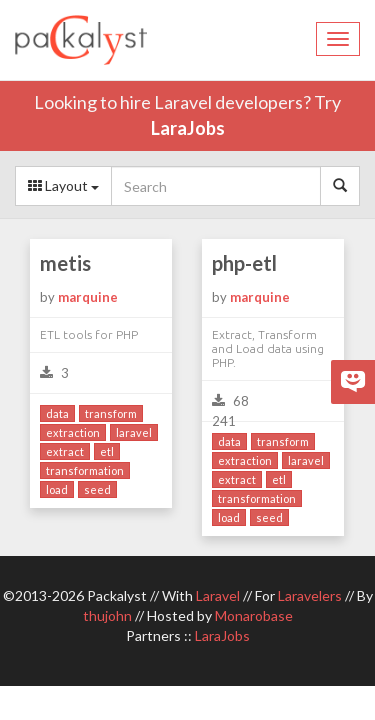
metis (65, 263)
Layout (63, 185)
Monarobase (254, 615)
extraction (73, 432)
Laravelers (310, 595)
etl (107, 451)
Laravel (218, 595)
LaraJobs (188, 128)
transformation (85, 470)
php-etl (244, 263)
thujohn (107, 615)
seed (97, 489)
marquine (88, 297)
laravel (134, 432)
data (57, 413)
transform (111, 413)
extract (65, 451)
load (57, 489)
